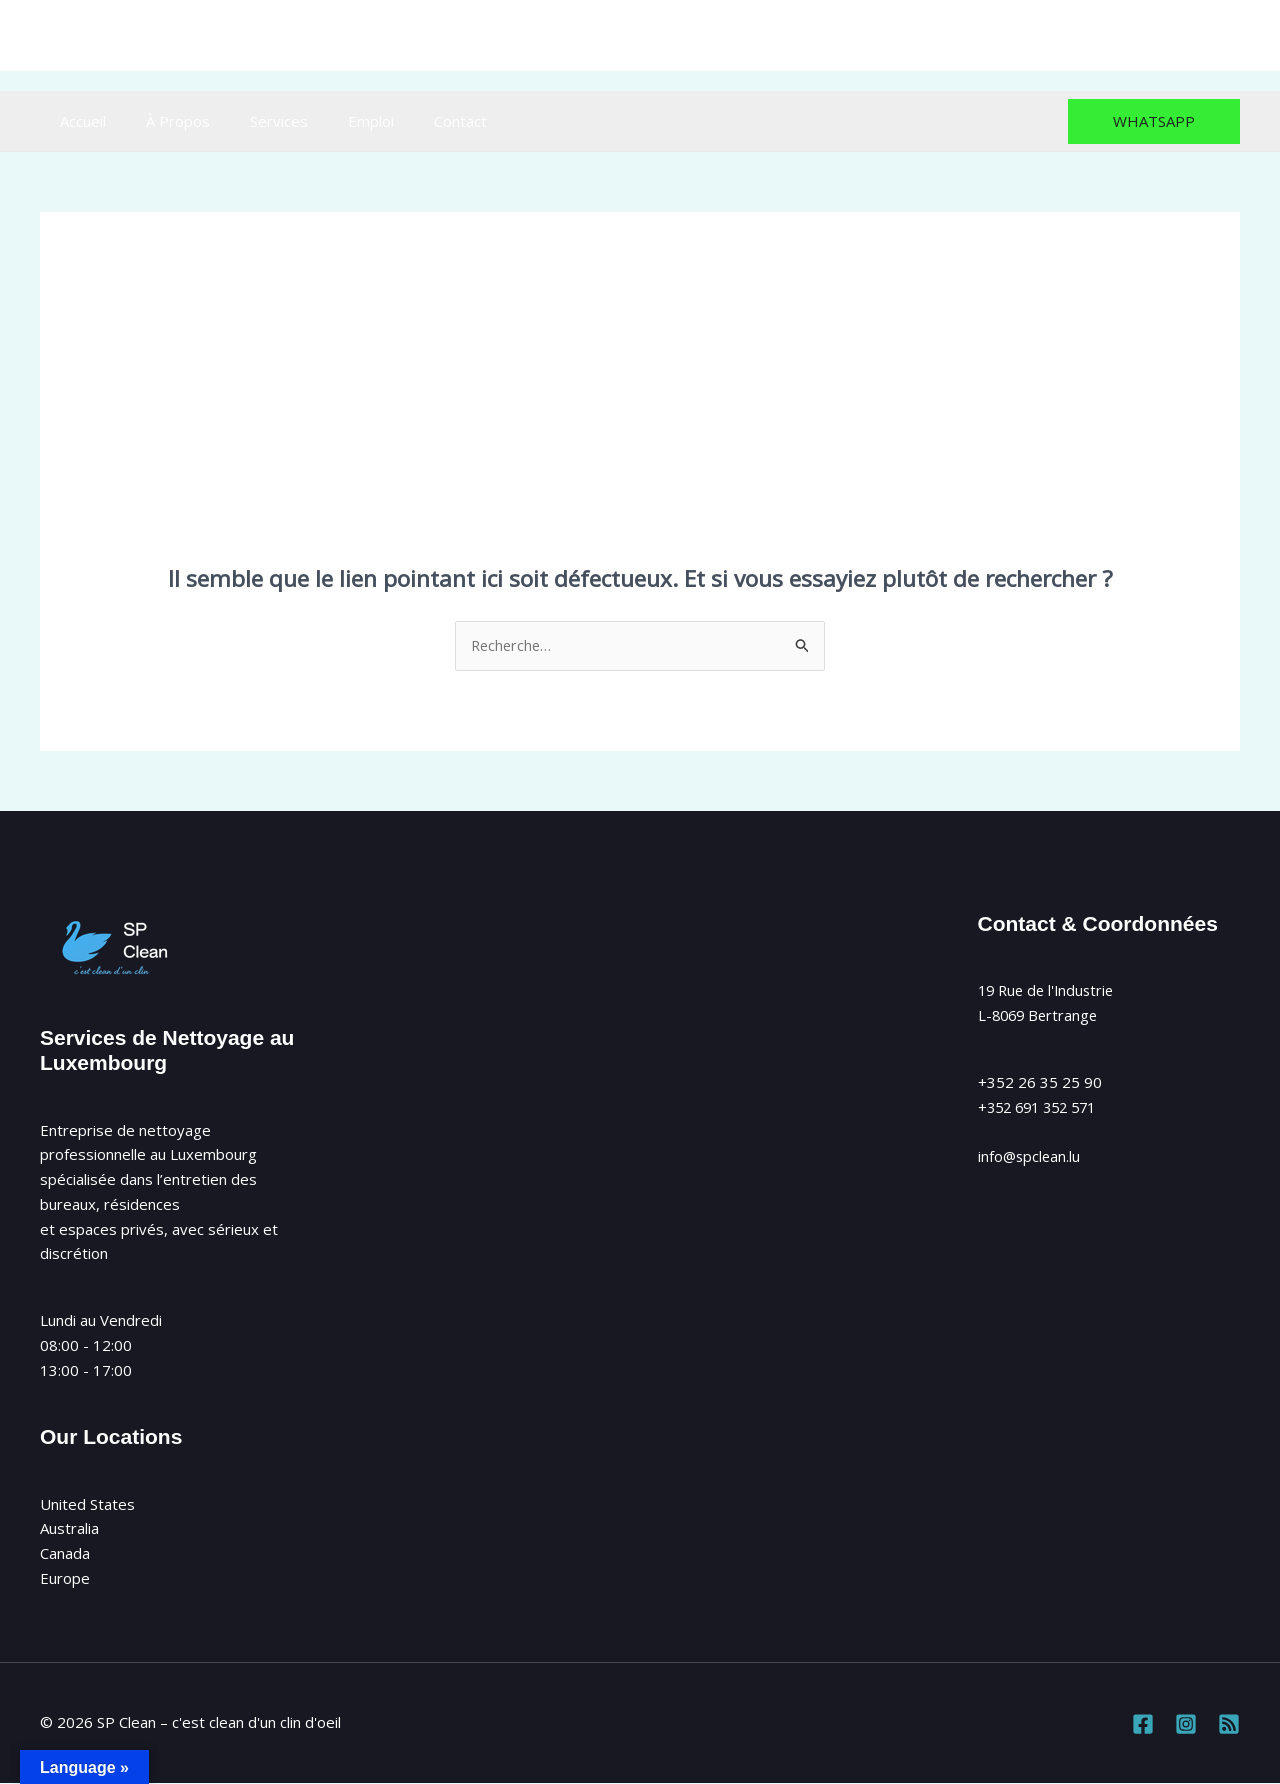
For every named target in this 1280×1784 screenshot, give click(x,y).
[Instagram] (1183, 35)
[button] (1154, 121)
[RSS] (1227, 35)
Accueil (78, 121)
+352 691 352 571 (1042, 1108)
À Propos (163, 121)
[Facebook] (1139, 35)
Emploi (336, 121)
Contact (415, 121)
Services (254, 121)
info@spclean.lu (699, 35)
